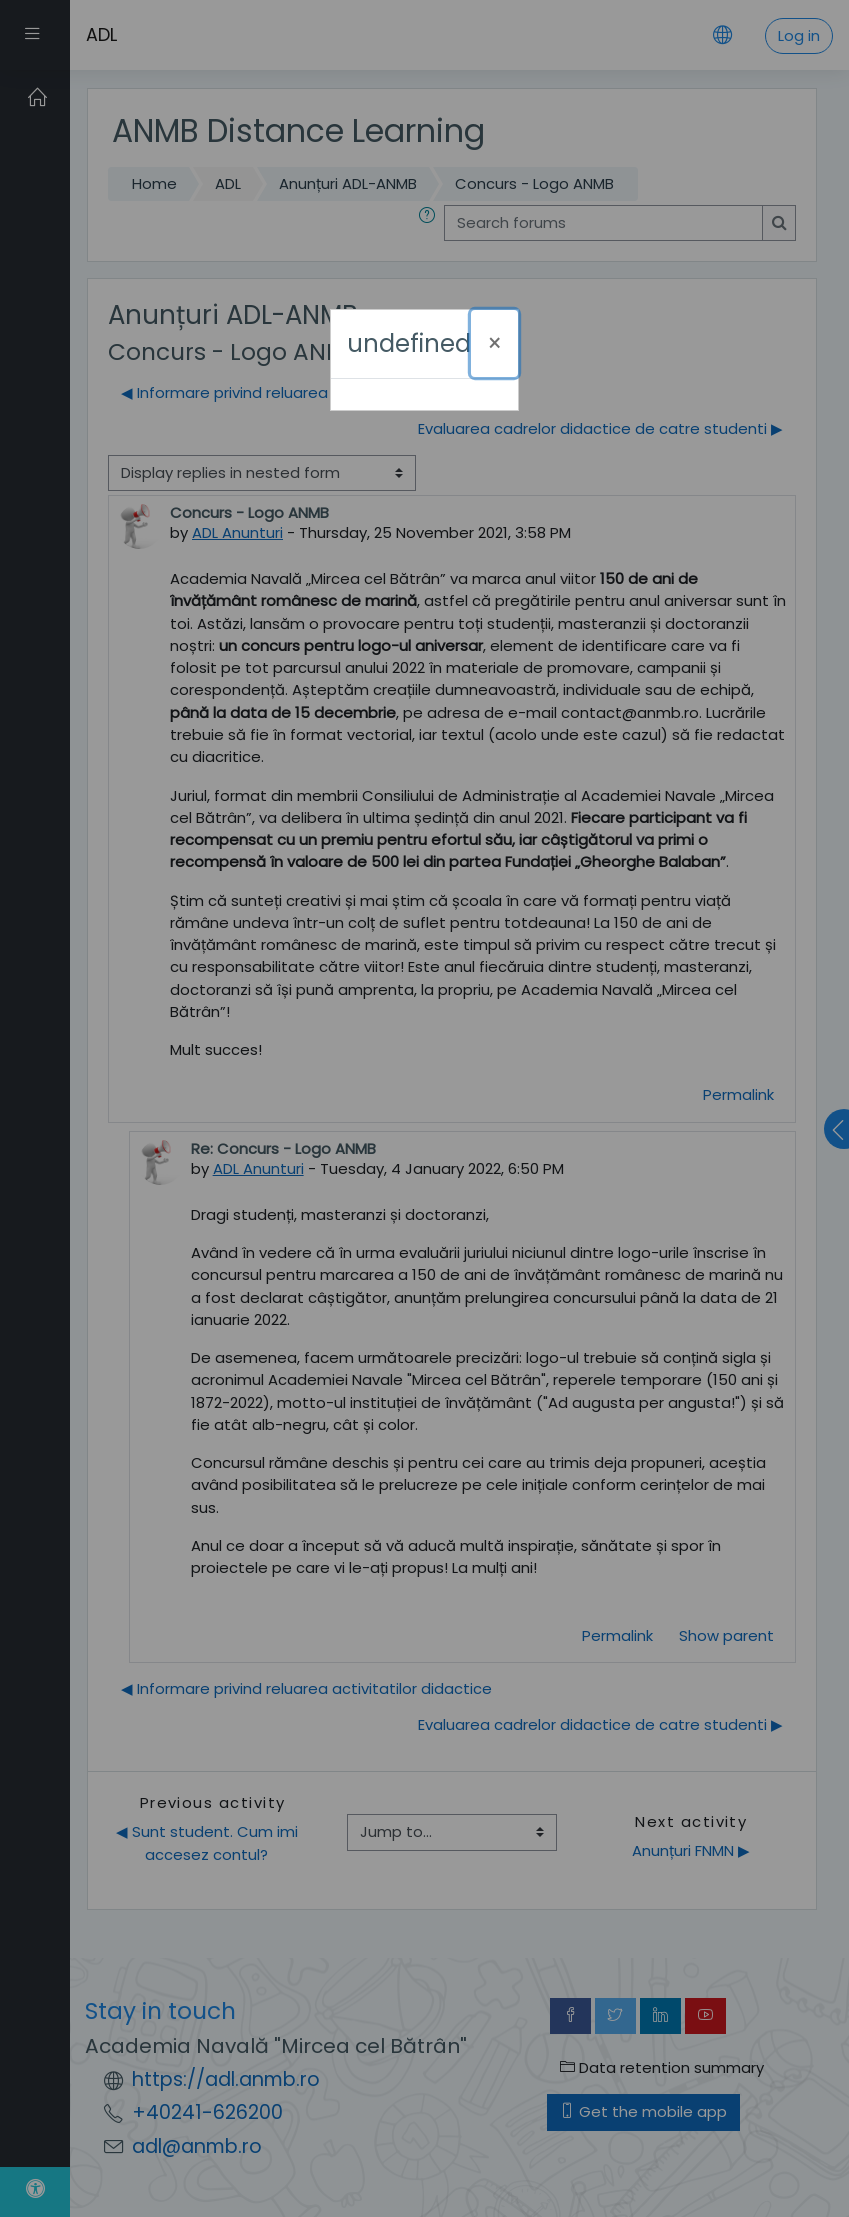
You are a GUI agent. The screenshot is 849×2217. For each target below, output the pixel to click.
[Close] (494, 343)
